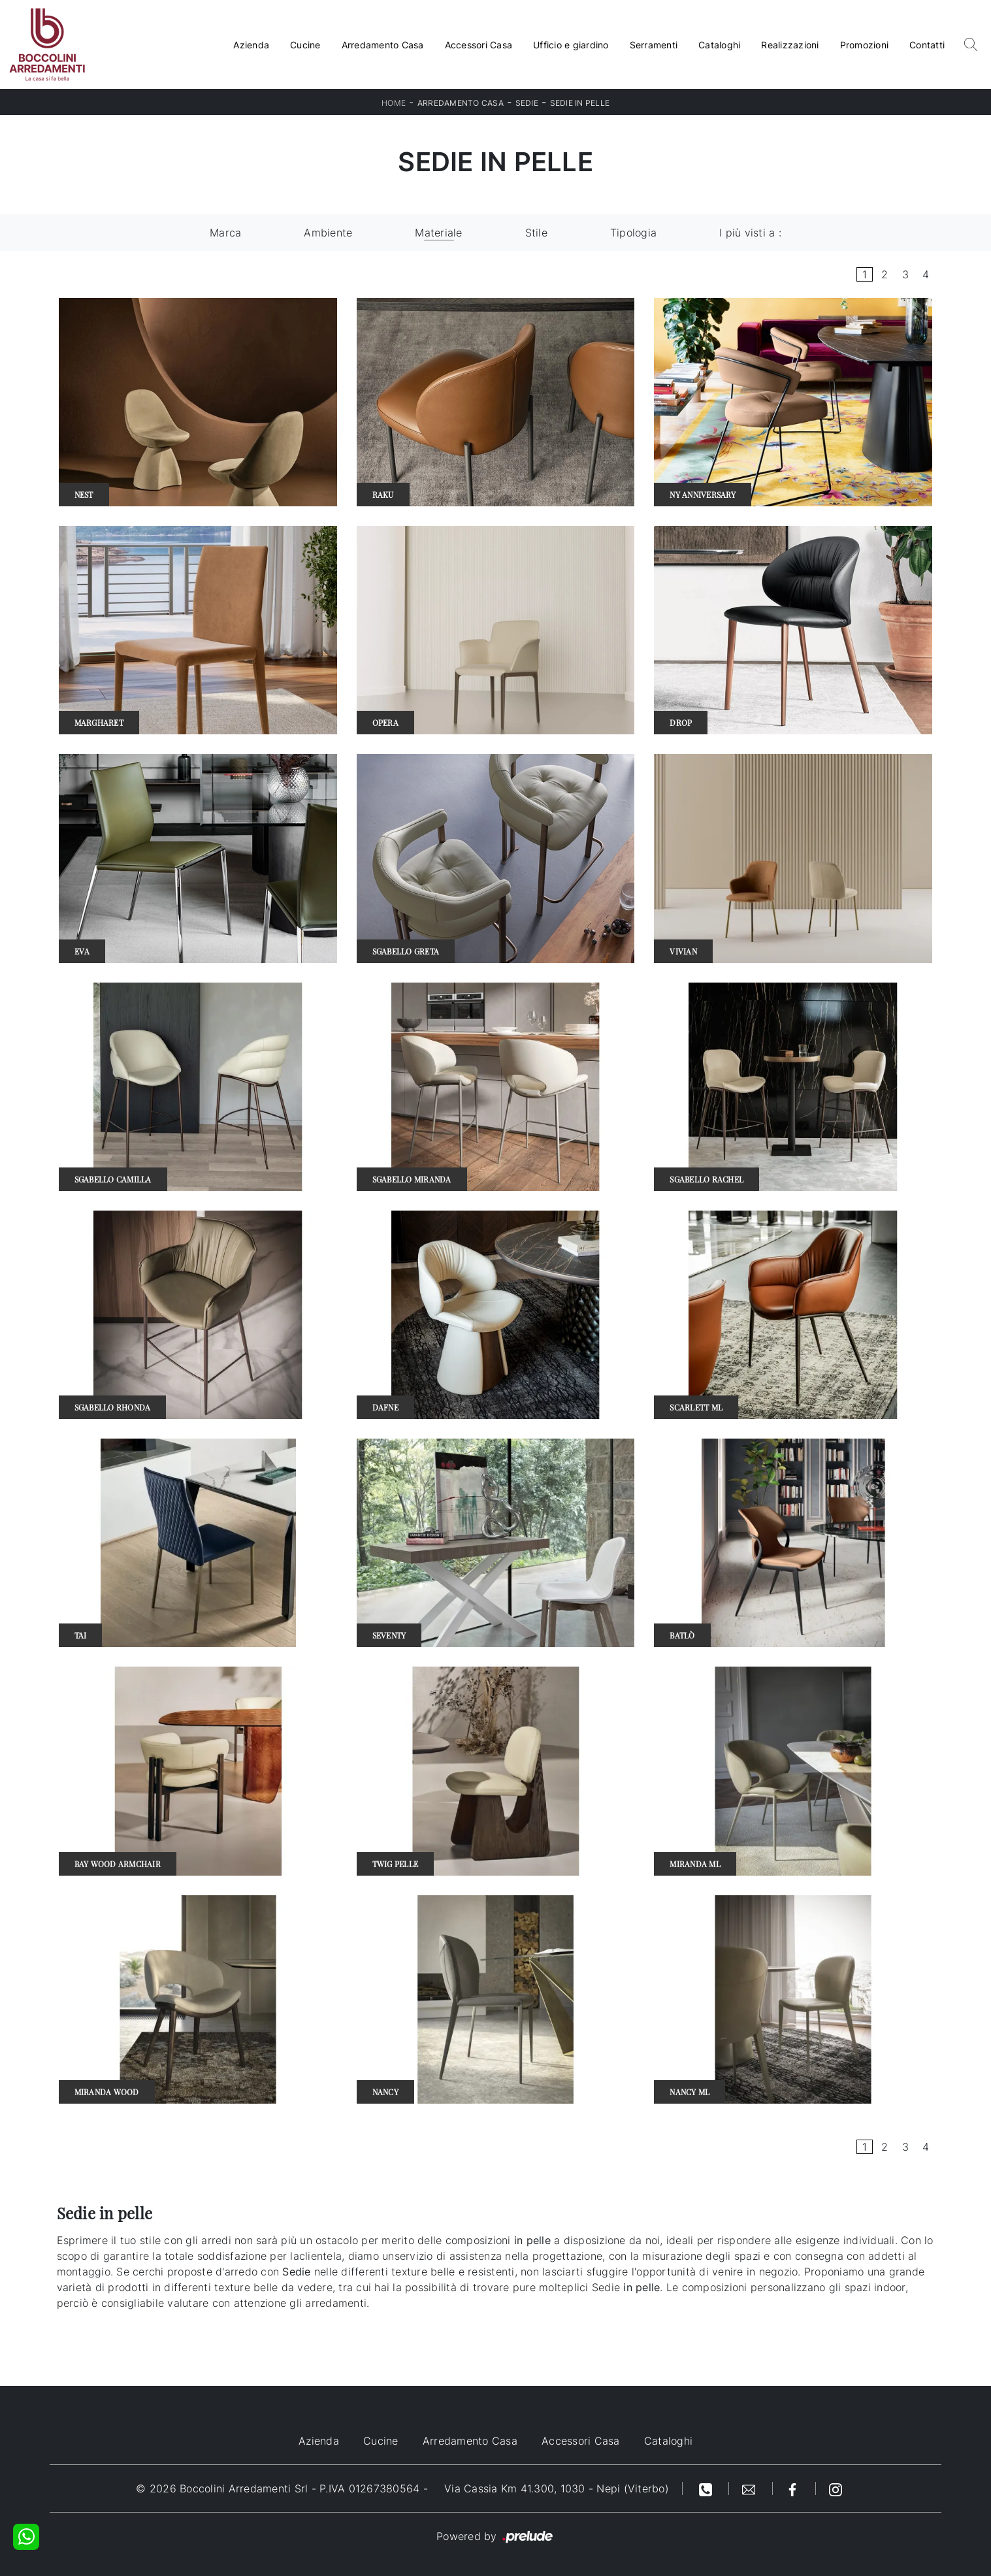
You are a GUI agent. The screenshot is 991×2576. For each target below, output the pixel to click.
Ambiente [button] (328, 232)
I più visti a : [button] (750, 232)
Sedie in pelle (580, 103)
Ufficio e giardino (571, 44)
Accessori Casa (479, 44)
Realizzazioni (790, 44)
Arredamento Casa (383, 44)
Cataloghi (719, 44)
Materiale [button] (438, 232)
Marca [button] (225, 232)
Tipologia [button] (633, 232)
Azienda (251, 44)
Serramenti (654, 44)
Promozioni (864, 44)
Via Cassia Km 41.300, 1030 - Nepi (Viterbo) (556, 2488)
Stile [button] (536, 232)
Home (394, 103)
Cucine (305, 44)
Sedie (526, 103)
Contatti (927, 44)
